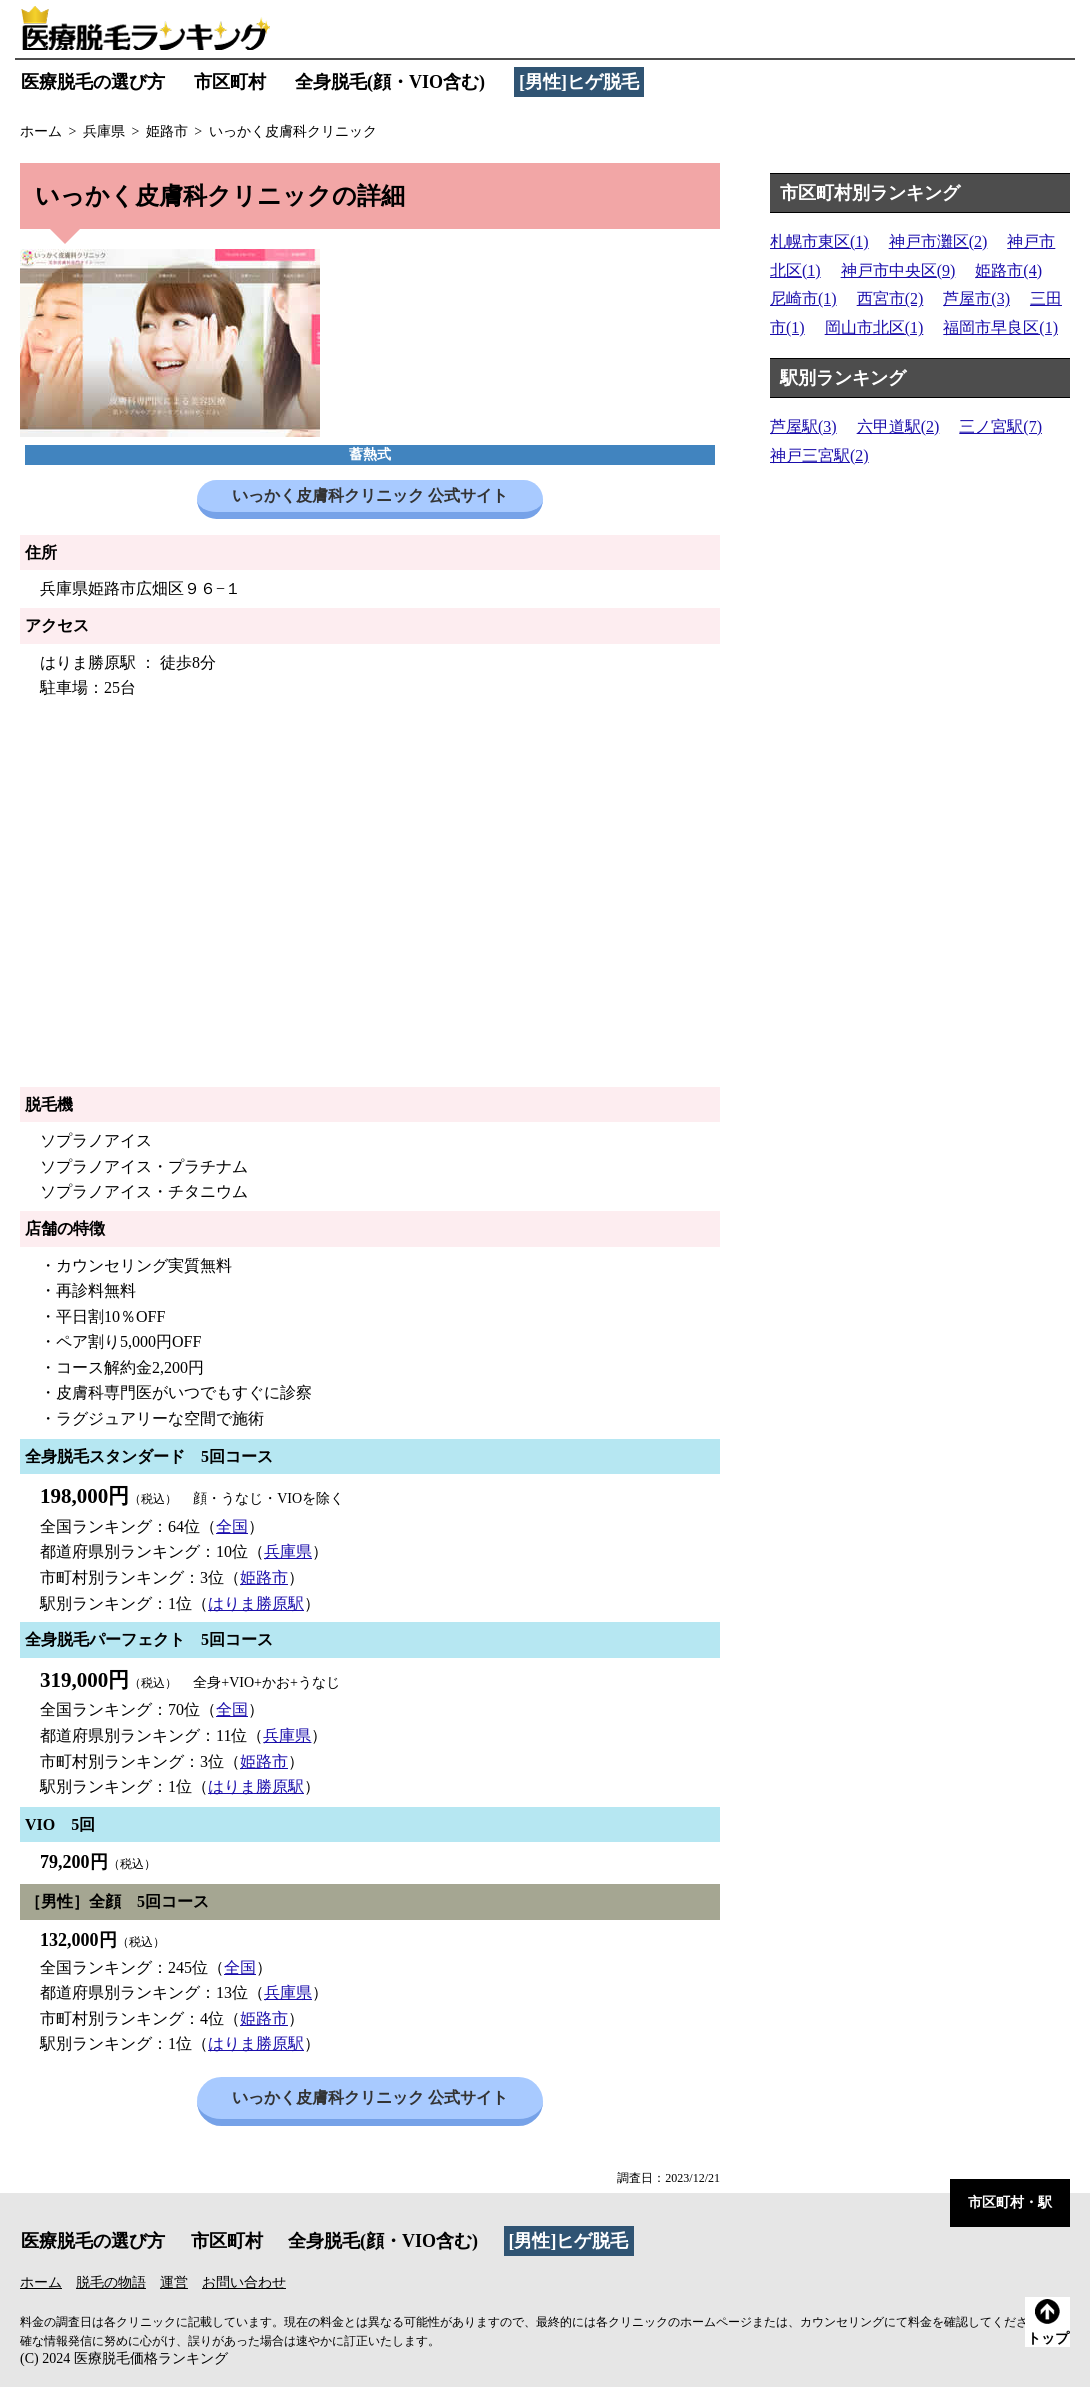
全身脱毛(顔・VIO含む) (390, 82)
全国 (232, 1526)
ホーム (41, 2282)
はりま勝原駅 (256, 1603)
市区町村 (230, 82)
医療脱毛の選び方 (93, 82)
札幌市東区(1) (819, 241)
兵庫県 (288, 1551)
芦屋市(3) (976, 298)
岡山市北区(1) (874, 327)
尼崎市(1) (803, 298)
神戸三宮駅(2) (819, 455)
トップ (1048, 2322)
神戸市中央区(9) (898, 270)
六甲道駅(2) (898, 426)
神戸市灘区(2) (938, 241)
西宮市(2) (890, 298)
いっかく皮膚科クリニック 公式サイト (370, 495)
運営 (174, 2282)
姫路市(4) (1008, 270)
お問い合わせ (244, 2282)
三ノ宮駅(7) (1000, 426)
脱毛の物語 (111, 2282)
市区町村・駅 (1010, 2202)
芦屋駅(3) (803, 426)
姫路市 (264, 1577)
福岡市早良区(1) (1000, 327)
